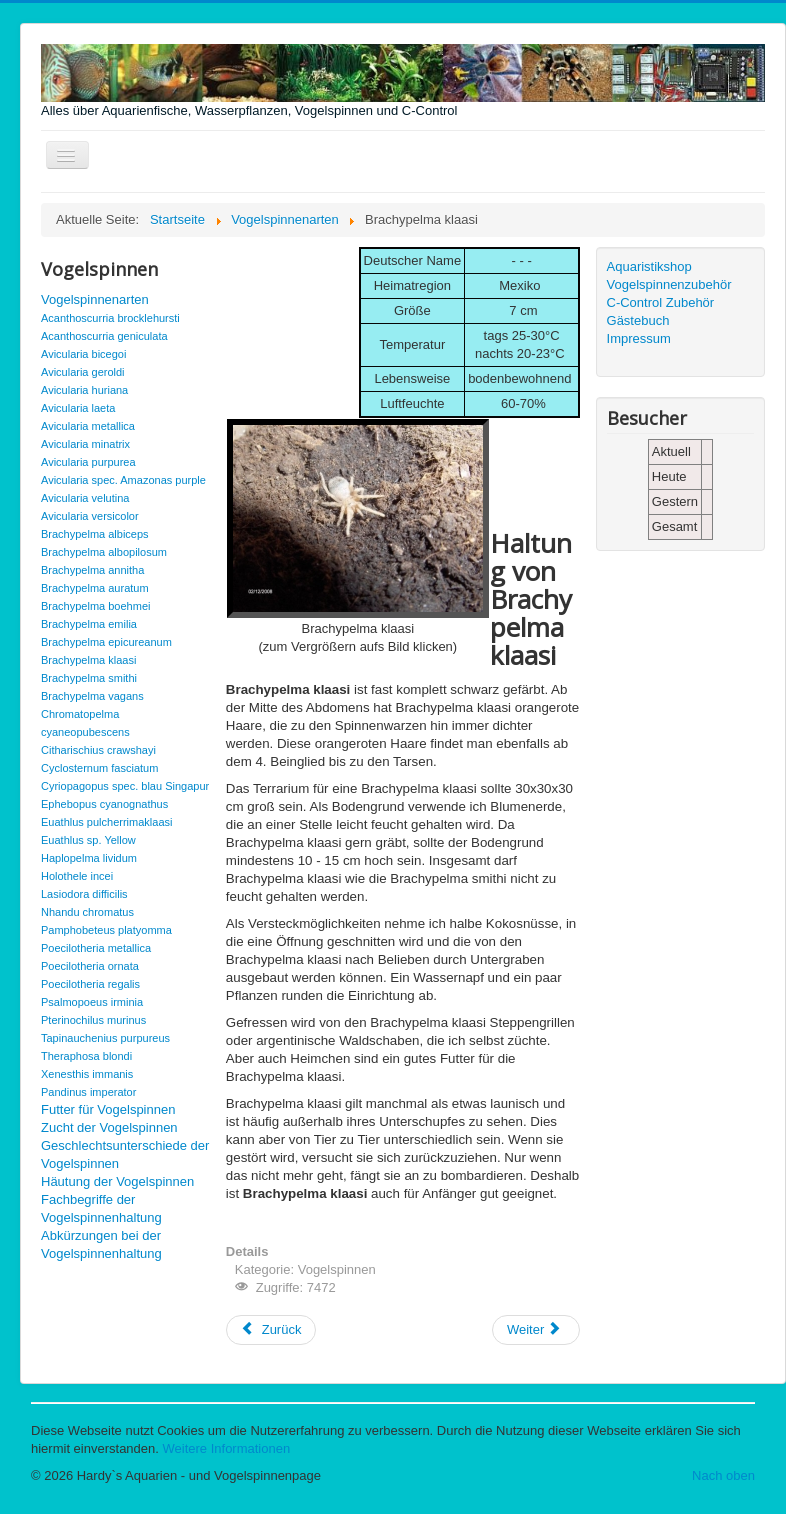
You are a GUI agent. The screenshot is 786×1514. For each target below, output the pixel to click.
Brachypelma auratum (95, 588)
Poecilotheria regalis (90, 984)
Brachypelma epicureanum (106, 642)
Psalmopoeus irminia (92, 1002)
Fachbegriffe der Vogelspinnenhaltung (101, 1208)
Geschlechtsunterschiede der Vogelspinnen (125, 1154)
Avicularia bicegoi (83, 354)
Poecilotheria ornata (90, 966)
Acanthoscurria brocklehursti (110, 318)
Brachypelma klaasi (88, 660)
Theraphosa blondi (86, 1056)
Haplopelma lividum (89, 858)
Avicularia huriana (84, 390)
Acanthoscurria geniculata (104, 336)
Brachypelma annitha (92, 570)
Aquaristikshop (649, 266)
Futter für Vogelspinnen (108, 1109)
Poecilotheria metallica (96, 948)
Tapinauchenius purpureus (105, 1038)
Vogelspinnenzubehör (669, 284)
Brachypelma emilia (89, 624)
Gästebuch (638, 320)
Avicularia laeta (78, 408)
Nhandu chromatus (87, 912)
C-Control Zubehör (661, 302)
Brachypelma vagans (92, 696)
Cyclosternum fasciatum (99, 768)
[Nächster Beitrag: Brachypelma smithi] (536, 1330)
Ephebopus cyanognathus (104, 804)
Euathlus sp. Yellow (88, 840)
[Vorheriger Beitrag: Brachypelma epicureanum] (271, 1330)
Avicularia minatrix (85, 444)
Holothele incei (77, 876)
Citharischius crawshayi (98, 750)
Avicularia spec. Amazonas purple (123, 480)
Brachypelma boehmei (95, 606)
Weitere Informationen (227, 1448)
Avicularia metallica (88, 426)
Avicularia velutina (85, 498)
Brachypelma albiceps (95, 534)
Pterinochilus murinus (93, 1020)
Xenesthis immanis (87, 1074)
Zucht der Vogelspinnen (109, 1127)
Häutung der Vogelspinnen (117, 1181)
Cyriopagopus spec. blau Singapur (125, 786)
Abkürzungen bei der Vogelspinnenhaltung (101, 1244)
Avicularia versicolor (90, 516)
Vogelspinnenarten (95, 299)
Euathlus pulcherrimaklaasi (106, 822)
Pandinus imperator (88, 1092)
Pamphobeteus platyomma (106, 930)
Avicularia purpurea (88, 462)
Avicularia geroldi (83, 372)
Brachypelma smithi (89, 678)
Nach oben (723, 1475)
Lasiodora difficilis (84, 894)
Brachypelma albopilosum (104, 552)
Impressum (639, 338)
